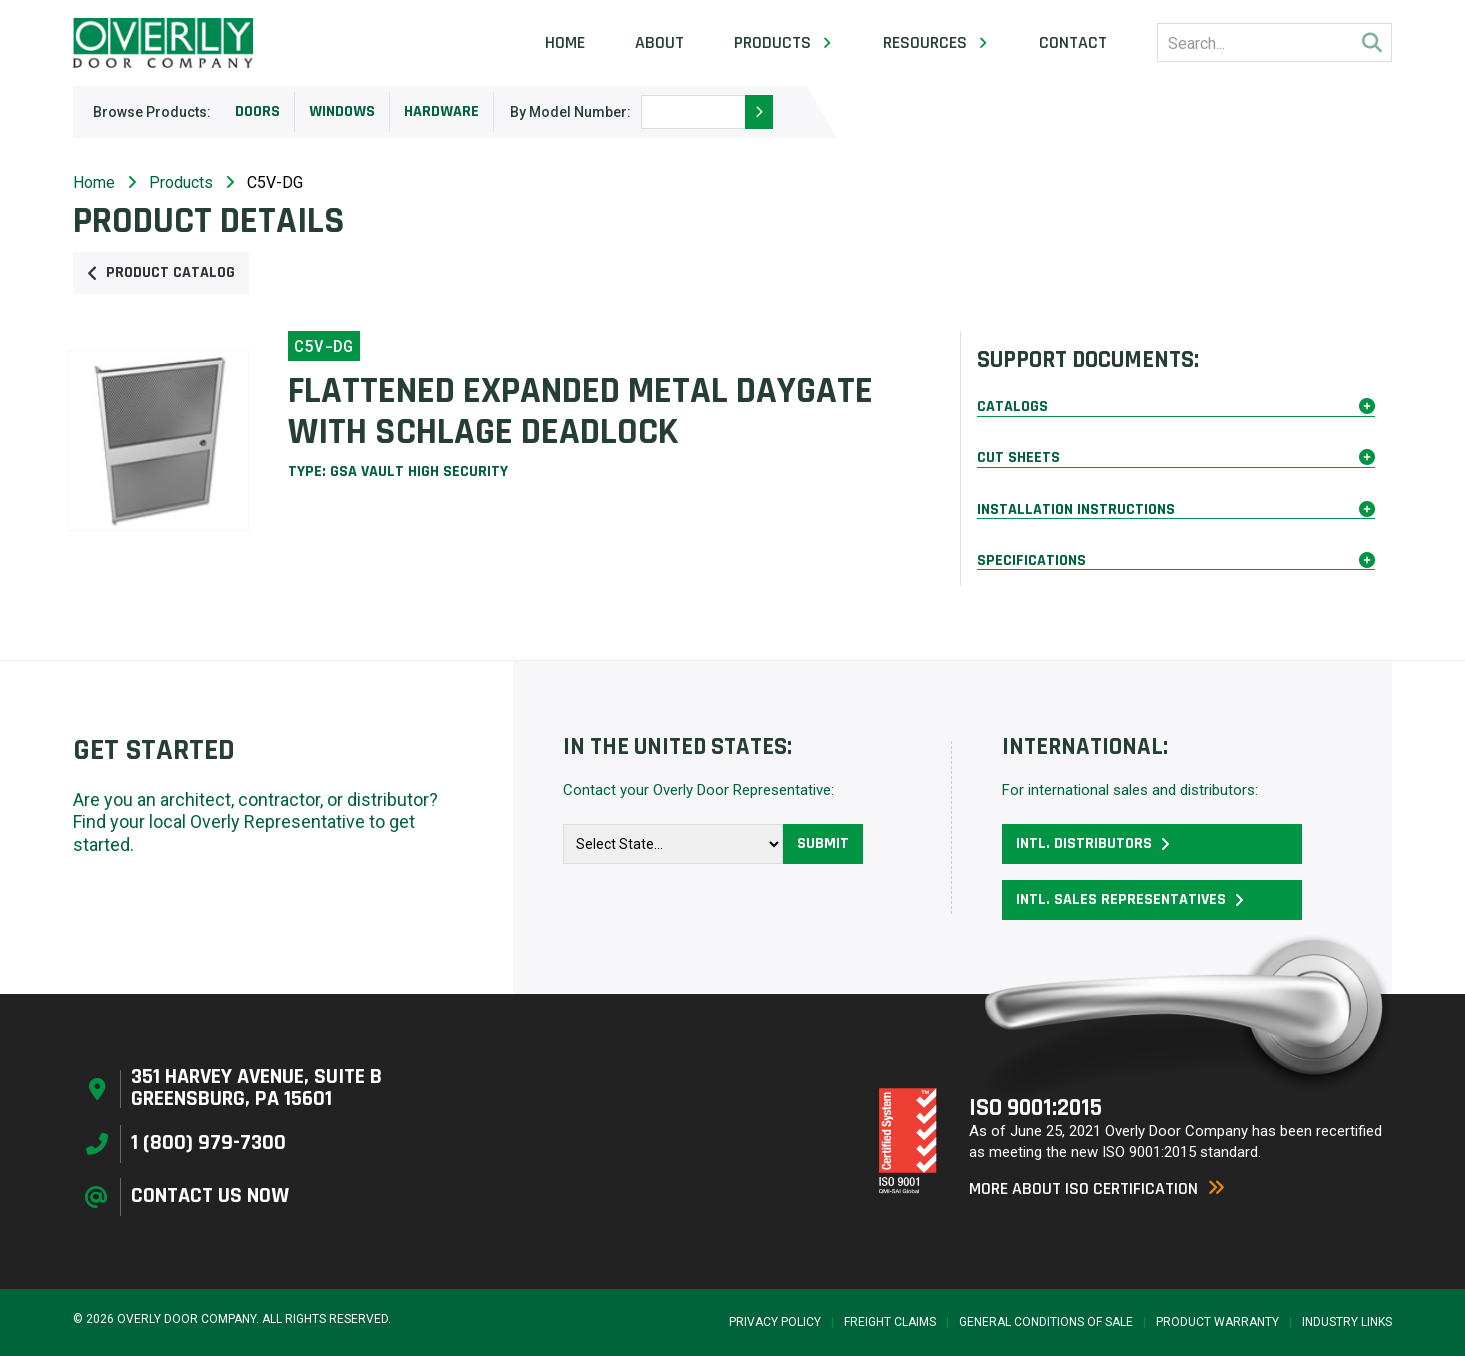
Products (181, 182)
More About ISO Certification (1097, 1188)
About (659, 43)
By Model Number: (570, 112)
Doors (257, 111)
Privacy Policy (775, 1322)
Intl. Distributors (1093, 843)
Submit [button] (823, 843)
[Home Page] (163, 43)
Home (565, 43)
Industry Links (1347, 1322)
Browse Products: (152, 112)
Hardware (441, 111)
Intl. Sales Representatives (1130, 899)
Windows (342, 111)
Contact (1073, 43)
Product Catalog (161, 272)
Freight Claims (890, 1322)
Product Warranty (1217, 1322)
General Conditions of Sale (1046, 1322)
